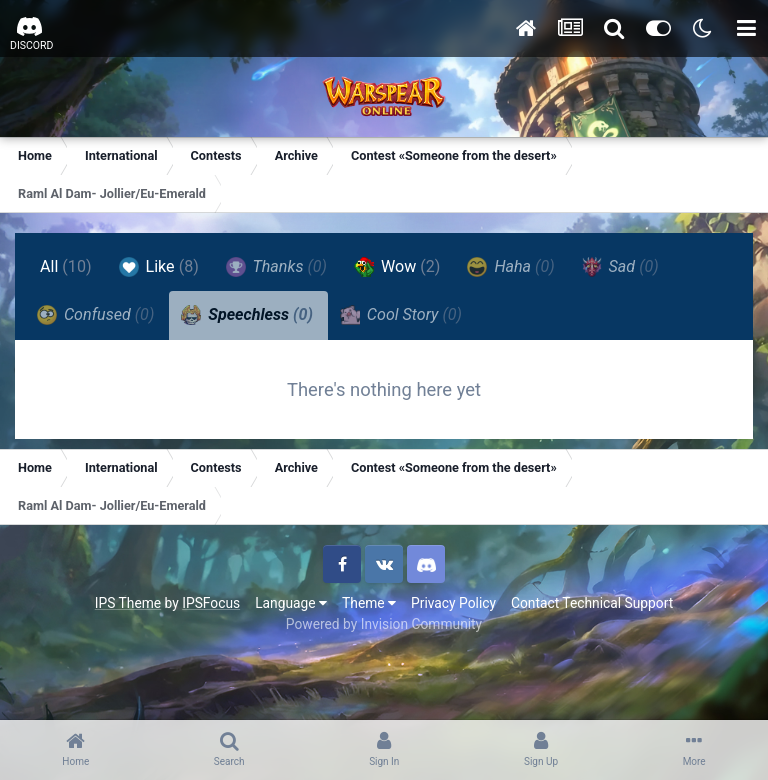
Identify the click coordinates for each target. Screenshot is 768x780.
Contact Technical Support (592, 603)
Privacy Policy (453, 603)
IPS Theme (128, 603)
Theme (369, 603)
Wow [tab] (397, 267)
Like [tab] (159, 267)
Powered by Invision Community (384, 624)
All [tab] (66, 266)
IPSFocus (211, 603)
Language (291, 603)
